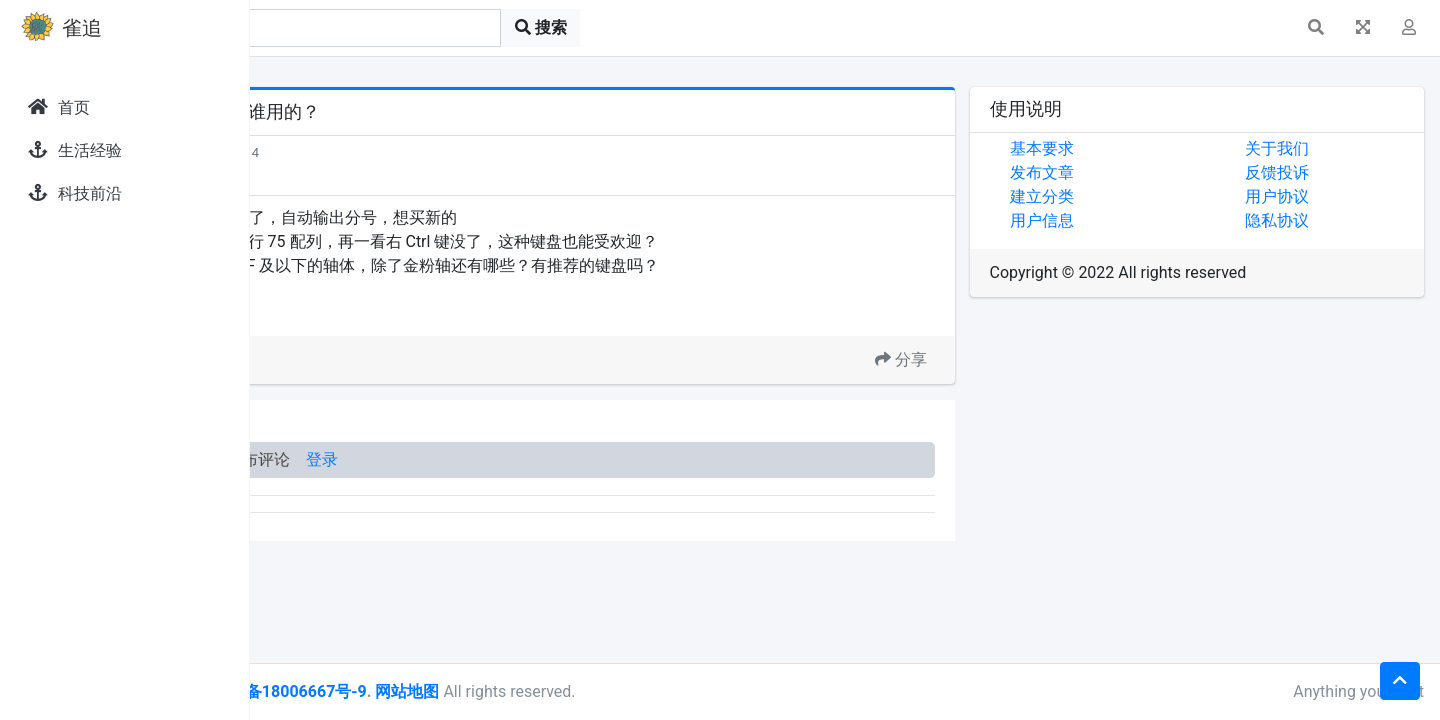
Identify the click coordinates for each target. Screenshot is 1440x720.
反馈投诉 (1316, 172)
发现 (339, 152)
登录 (558, 459)
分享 (979, 359)
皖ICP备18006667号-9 (521, 691)
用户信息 (1120, 220)
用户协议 (1316, 196)
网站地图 (643, 691)
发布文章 (1120, 172)
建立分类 (1120, 196)
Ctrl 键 (379, 311)
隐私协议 (1316, 220)
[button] (1316, 28)
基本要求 (1120, 148)
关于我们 (1316, 148)
